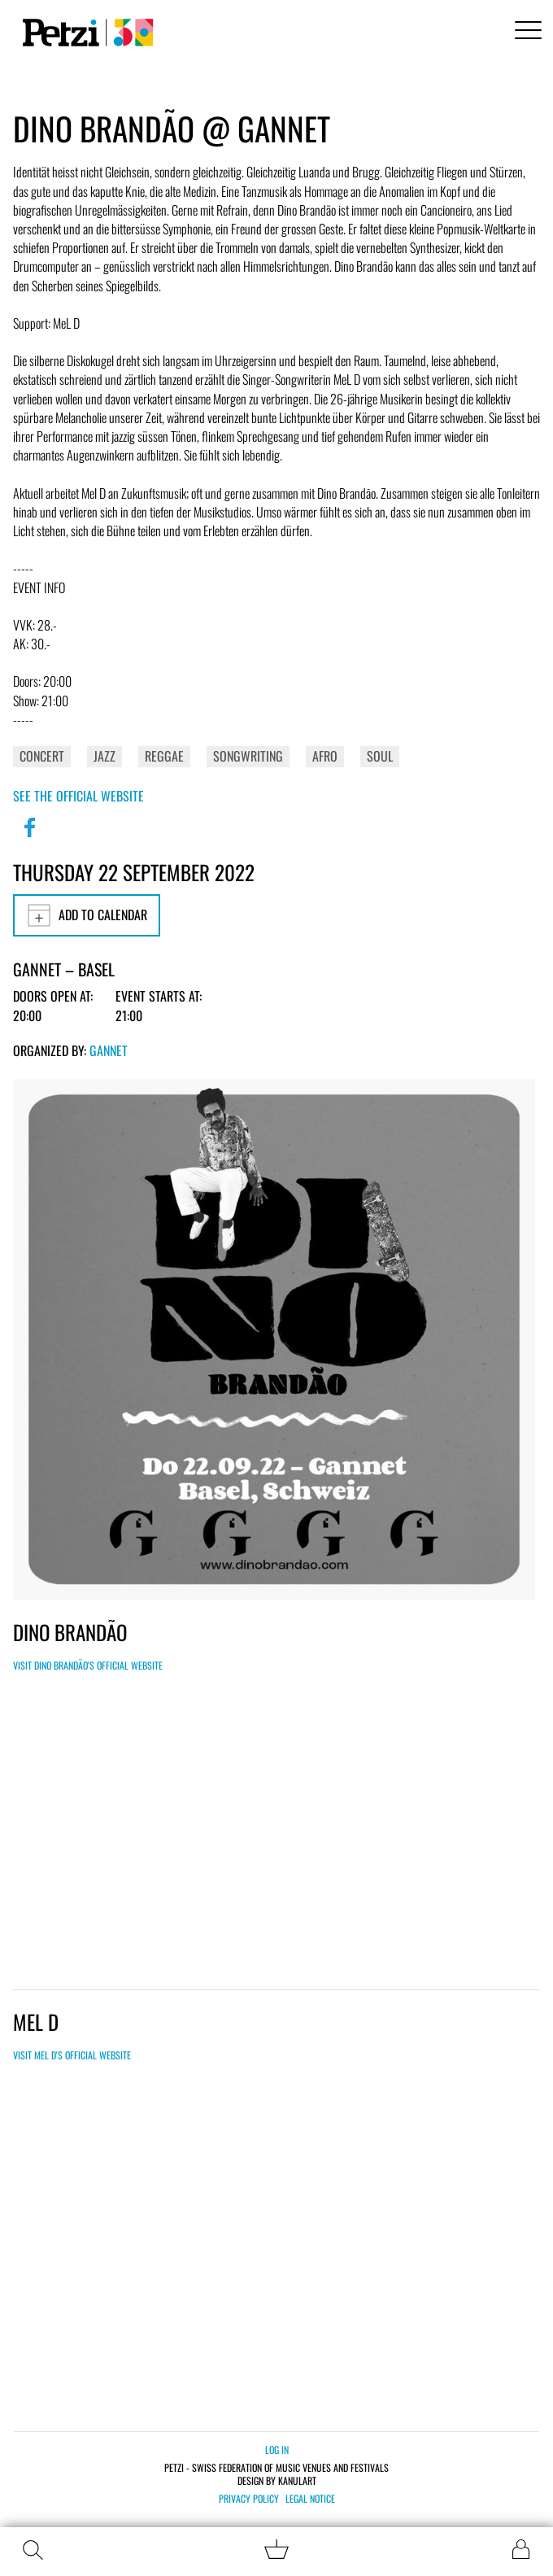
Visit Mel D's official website (72, 2055)
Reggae (164, 756)
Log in (277, 2449)
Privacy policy (249, 2498)
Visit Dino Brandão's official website (88, 1665)
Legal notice (310, 2498)
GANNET (108, 1050)
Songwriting (248, 756)
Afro (324, 756)
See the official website (78, 796)
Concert (42, 756)
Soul (380, 756)
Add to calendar (86, 915)
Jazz (104, 756)
